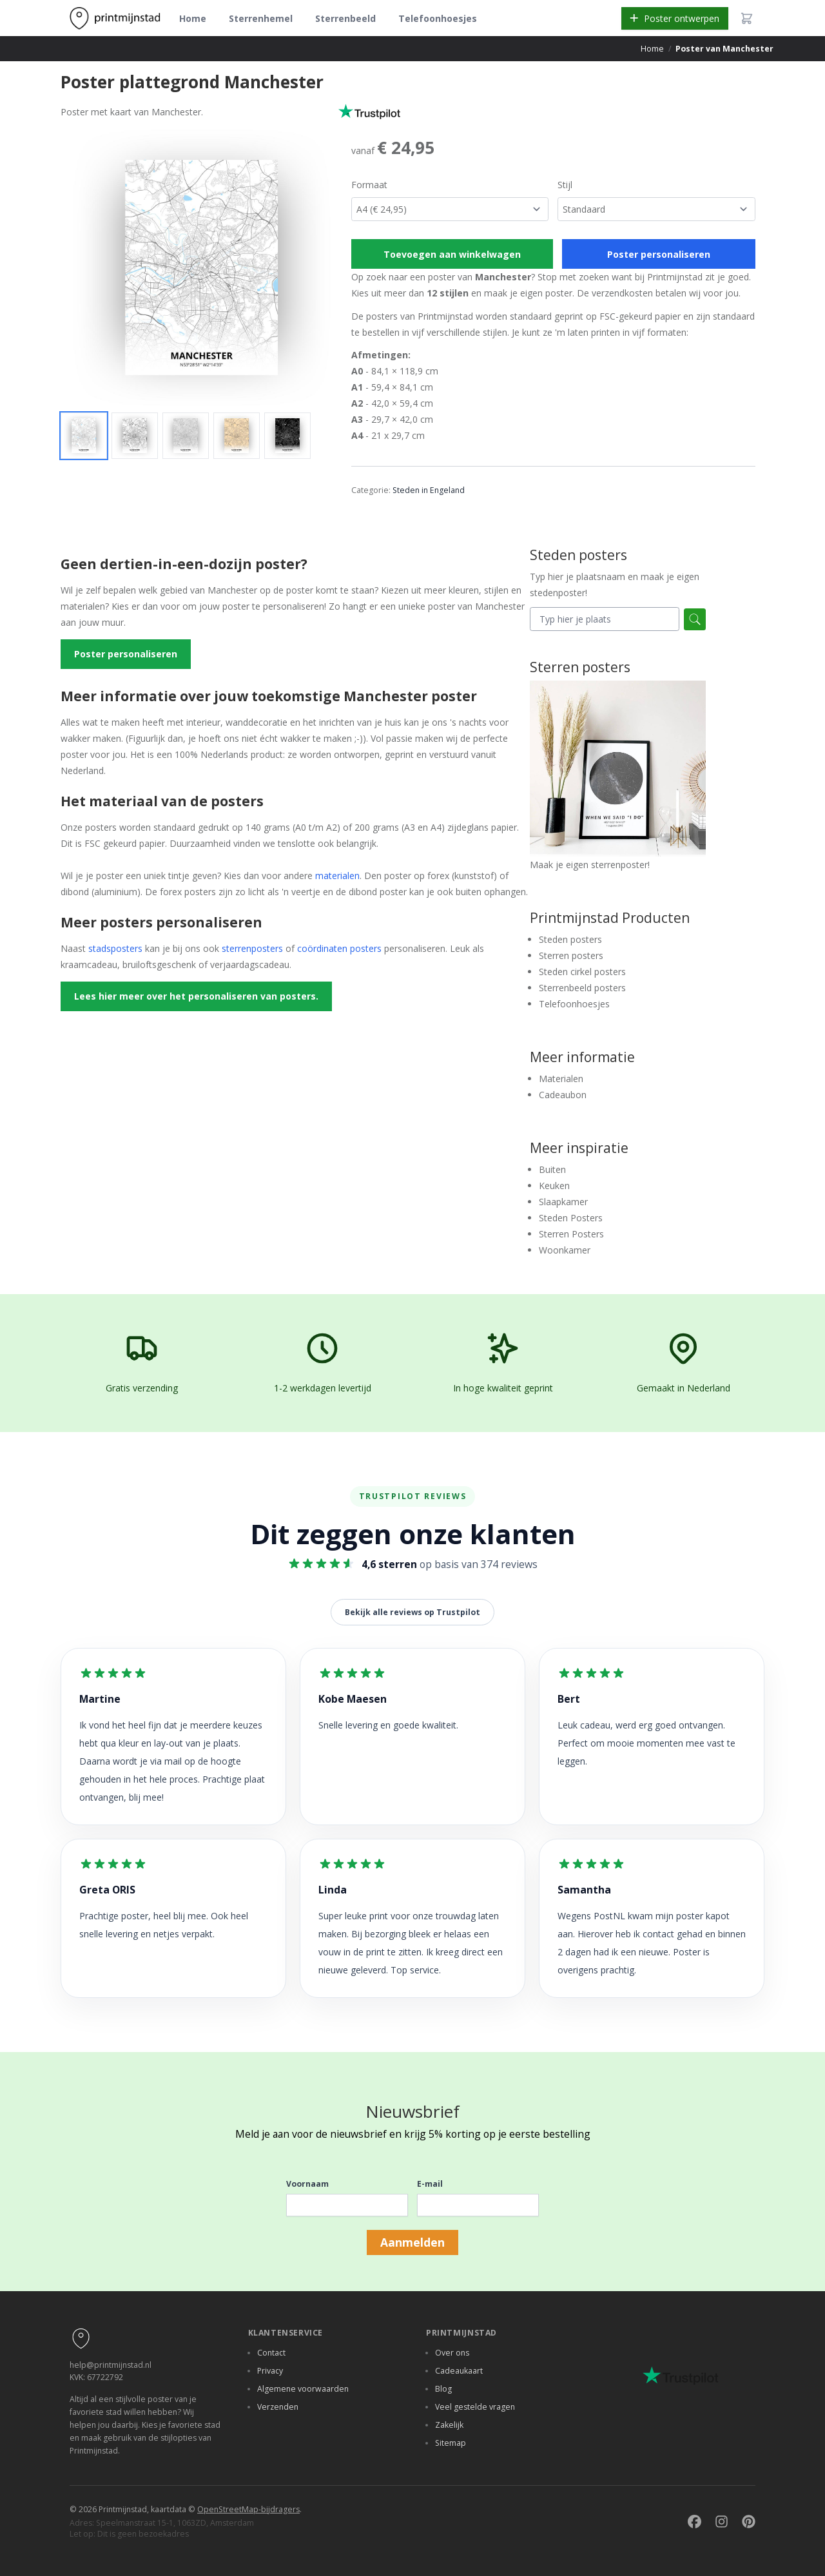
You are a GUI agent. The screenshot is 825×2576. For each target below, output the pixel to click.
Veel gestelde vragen (475, 2406)
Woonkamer (564, 1250)
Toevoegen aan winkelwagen (452, 254)
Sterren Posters (571, 1234)
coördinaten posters (339, 948)
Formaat (369, 185)
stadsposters (115, 948)
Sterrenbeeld (345, 18)
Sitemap (450, 2442)
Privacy (270, 2370)
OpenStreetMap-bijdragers (248, 2509)
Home (192, 18)
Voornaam (307, 2183)
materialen (337, 875)
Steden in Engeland (429, 490)
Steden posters (570, 939)
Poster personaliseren (658, 254)
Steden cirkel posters (582, 971)
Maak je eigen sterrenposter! (618, 776)
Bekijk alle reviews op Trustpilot (412, 1612)
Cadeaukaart (459, 2370)
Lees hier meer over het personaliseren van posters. (196, 996)
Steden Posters (571, 1218)
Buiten (552, 1169)
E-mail (430, 2183)
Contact (271, 2352)
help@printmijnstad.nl (110, 2364)
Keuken (554, 1185)
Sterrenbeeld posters (582, 988)
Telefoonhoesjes (437, 18)
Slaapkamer (563, 1202)
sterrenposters (252, 948)
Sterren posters (571, 955)
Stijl (565, 185)
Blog (443, 2388)
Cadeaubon (563, 1095)
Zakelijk (449, 2424)
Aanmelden (412, 2242)
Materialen (561, 1078)
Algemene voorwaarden (303, 2388)
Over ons (452, 2352)
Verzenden (277, 2406)
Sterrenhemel (261, 18)
